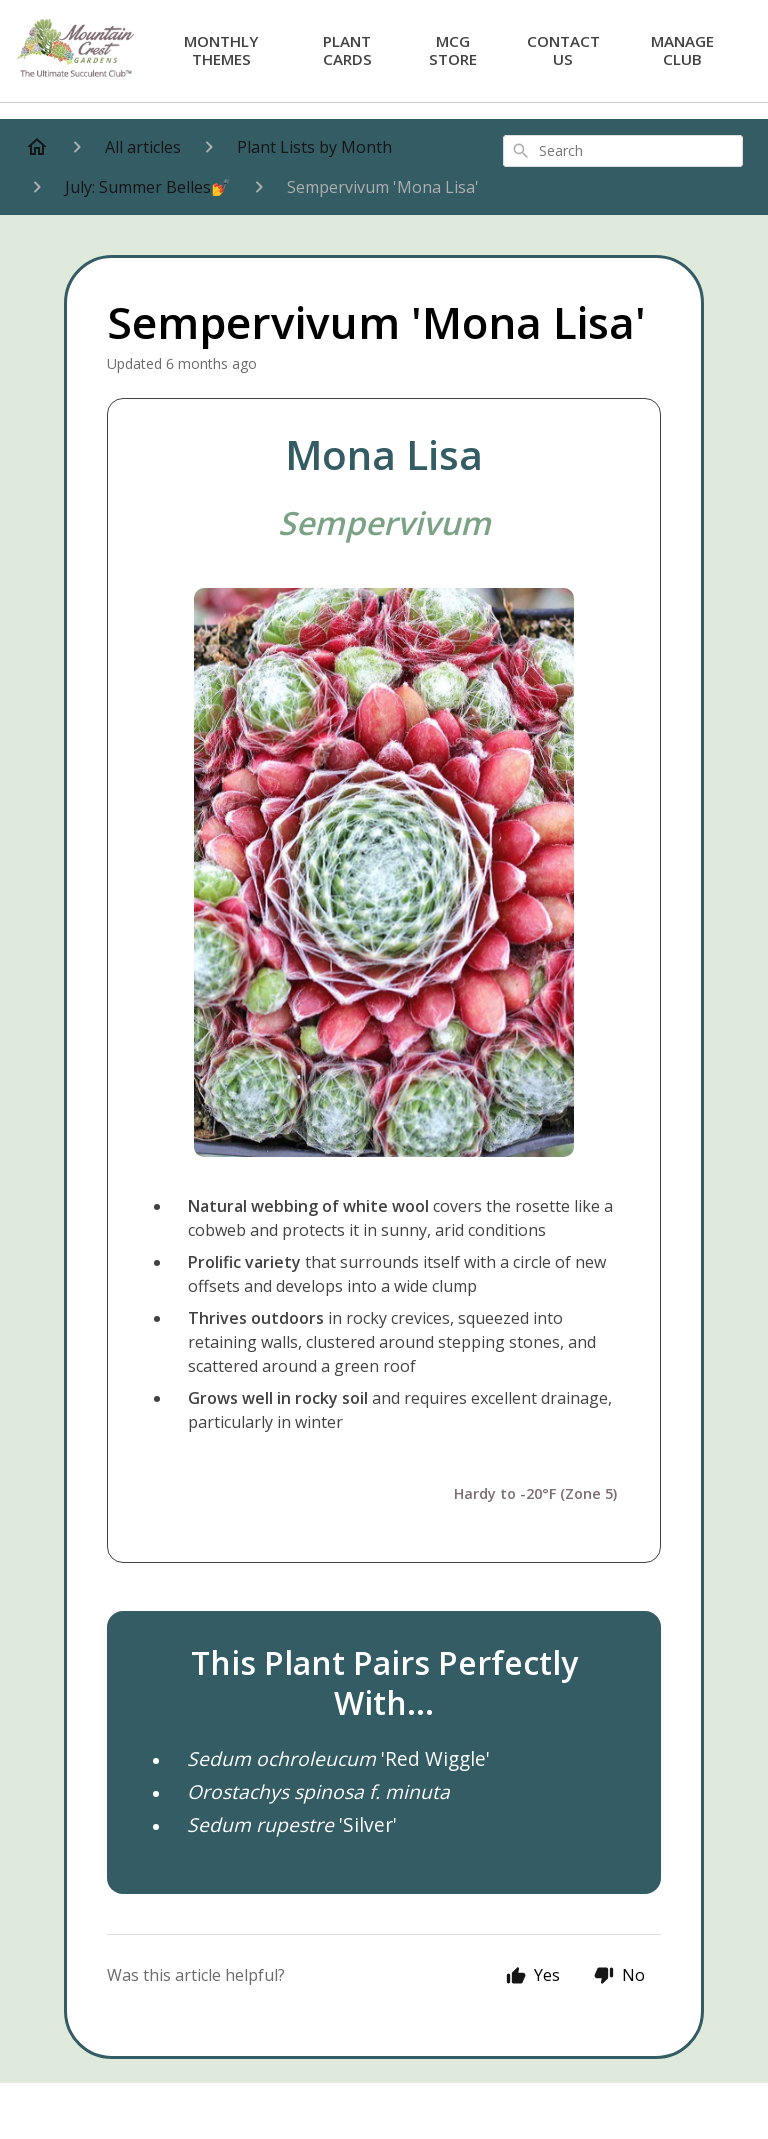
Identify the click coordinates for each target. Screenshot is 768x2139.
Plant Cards (347, 49)
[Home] (37, 147)
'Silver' (292, 1824)
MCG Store (453, 49)
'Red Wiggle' (338, 1758)
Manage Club (682, 49)
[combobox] (623, 151)
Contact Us (563, 49)
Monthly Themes (221, 49)
